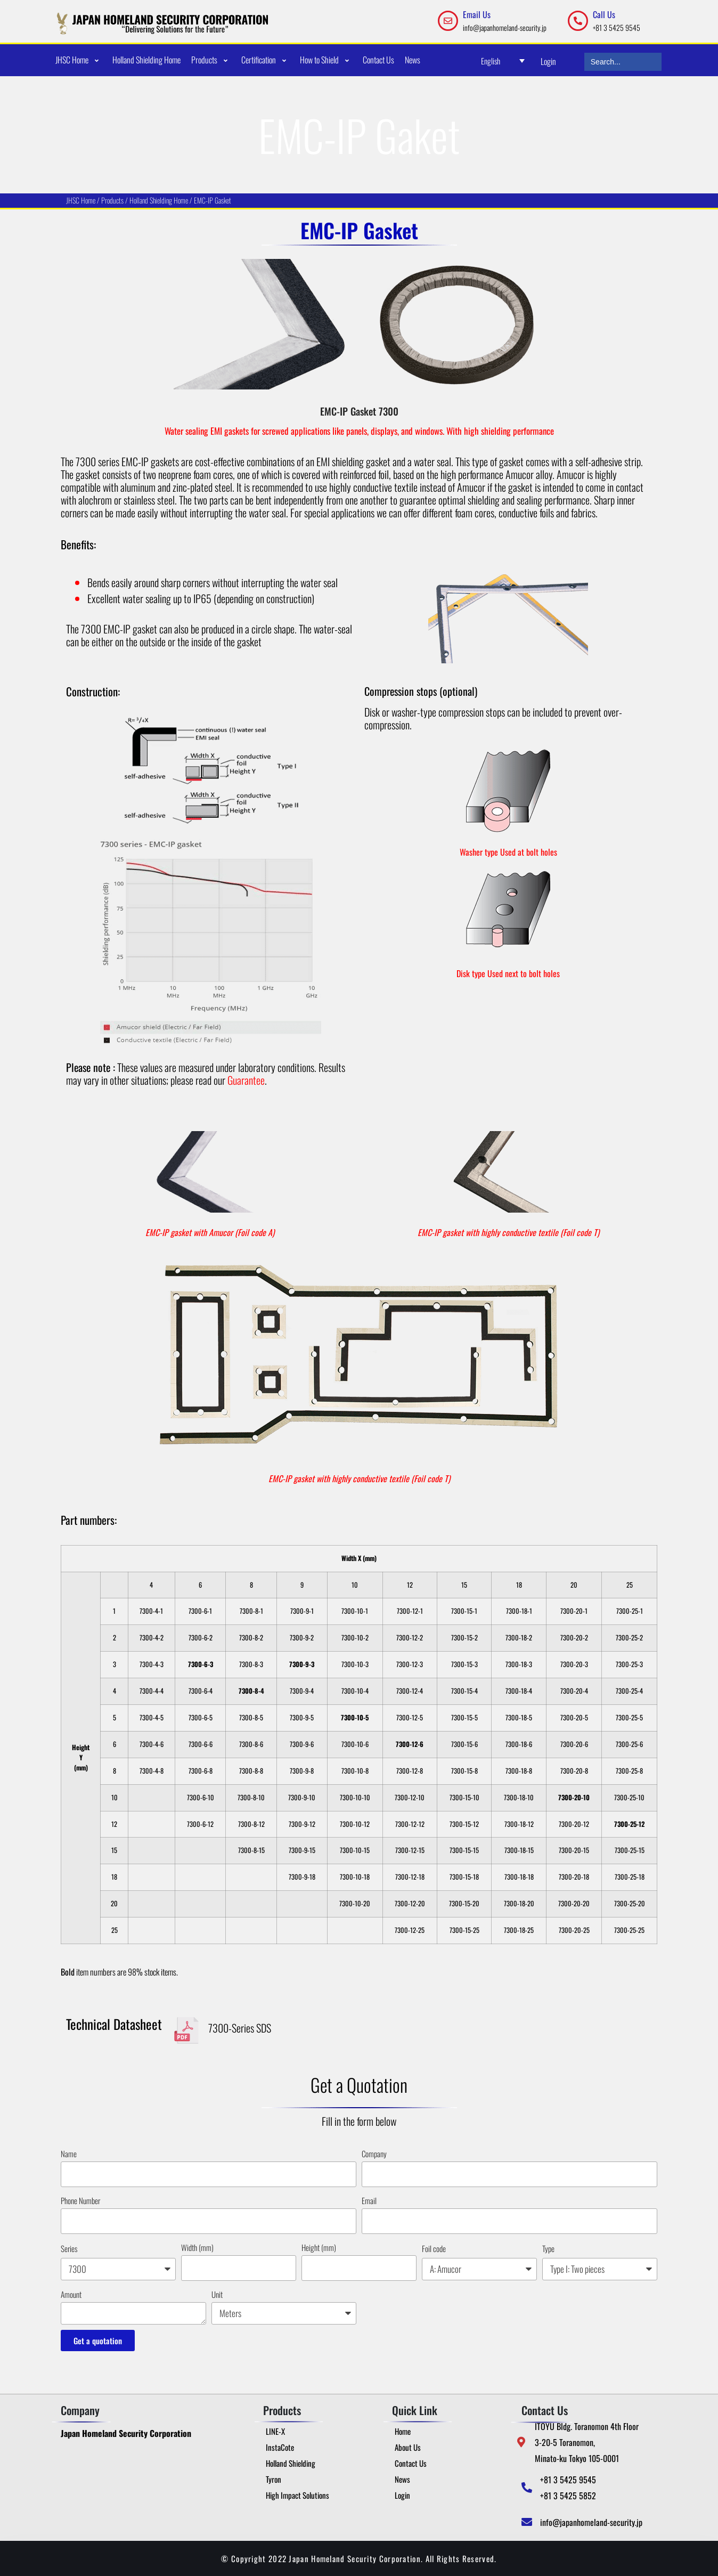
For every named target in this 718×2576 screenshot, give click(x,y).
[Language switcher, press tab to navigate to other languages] (503, 60)
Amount (71, 2294)
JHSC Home (80, 200)
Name (69, 2153)
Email (369, 2200)
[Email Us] (448, 21)
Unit (217, 2294)
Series (69, 2248)
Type (548, 2248)
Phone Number (80, 2200)
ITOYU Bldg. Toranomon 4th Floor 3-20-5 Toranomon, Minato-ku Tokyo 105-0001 (587, 2442)
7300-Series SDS (239, 2028)
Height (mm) (318, 2247)
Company (374, 2153)
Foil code (434, 2248)
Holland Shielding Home (159, 200)
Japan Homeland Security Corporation (126, 2433)
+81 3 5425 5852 (568, 2495)
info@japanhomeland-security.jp (504, 27)
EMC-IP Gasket (212, 200)
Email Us (477, 14)
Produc (112, 200)
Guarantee (246, 1080)
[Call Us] (578, 21)
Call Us (604, 14)
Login (548, 61)
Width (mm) (197, 2247)
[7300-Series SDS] (186, 2030)
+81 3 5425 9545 (616, 27)
